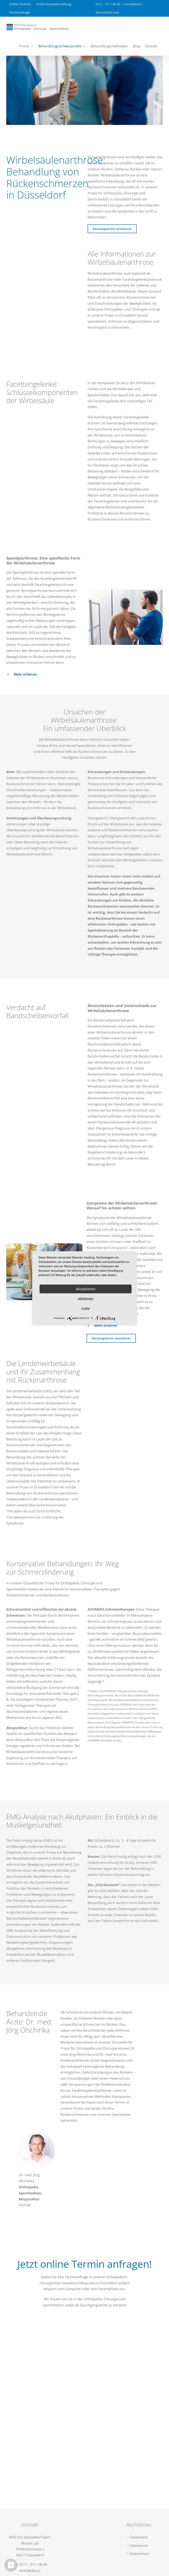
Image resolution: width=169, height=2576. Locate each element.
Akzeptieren (86, 1289)
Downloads (139, 2537)
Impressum (139, 2545)
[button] (43, 674)
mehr (85, 1308)
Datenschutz (139, 2553)
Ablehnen (85, 1299)
